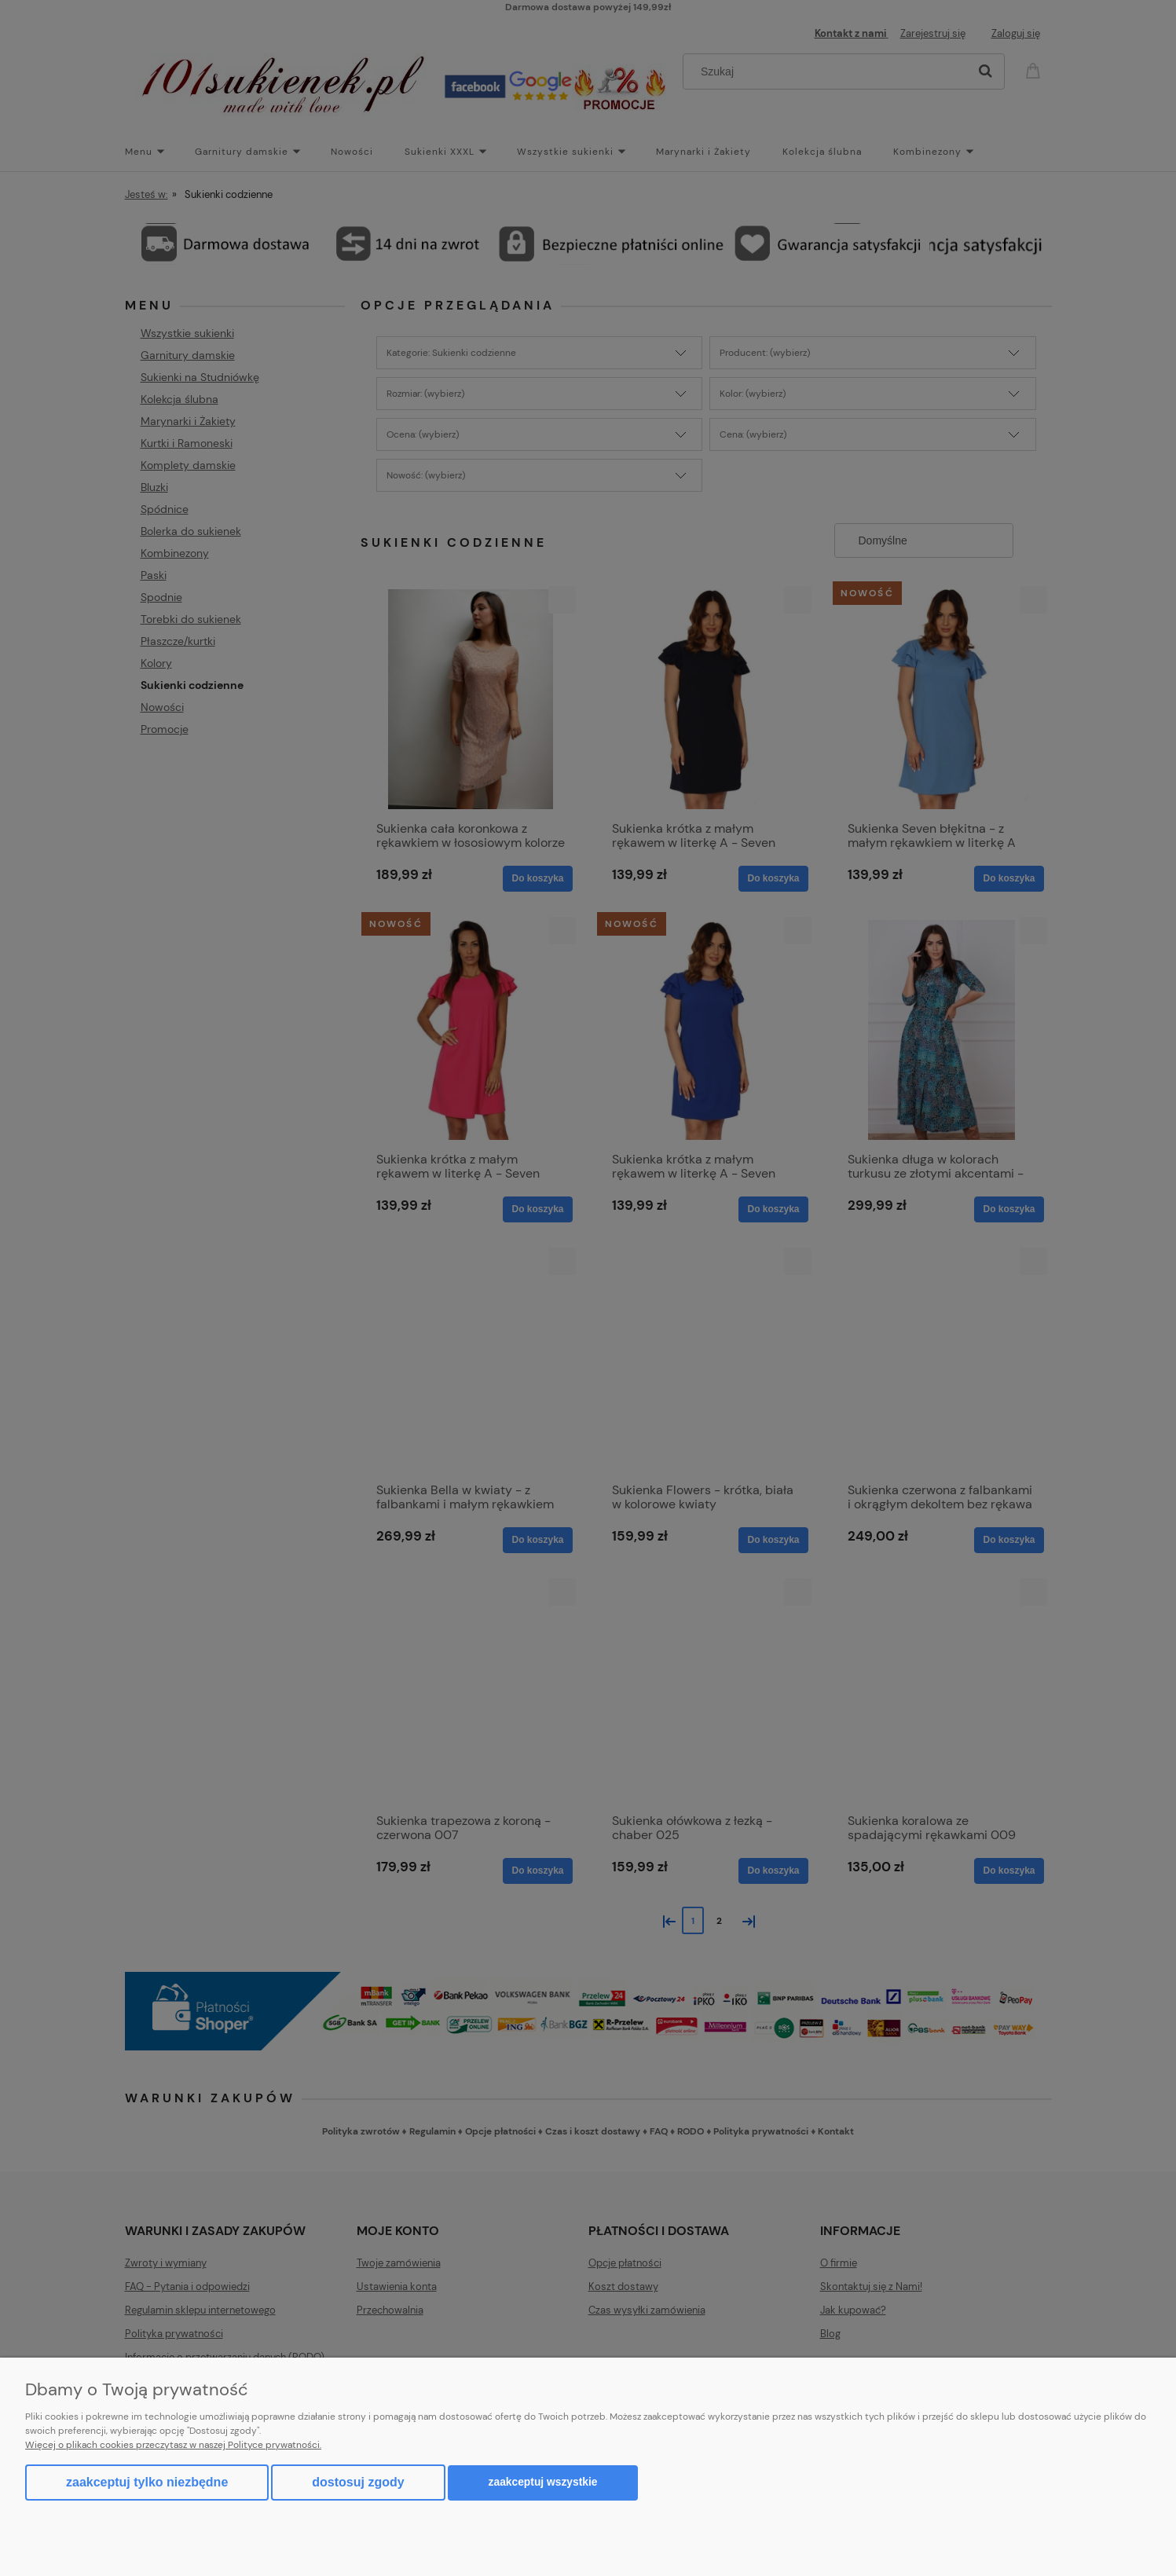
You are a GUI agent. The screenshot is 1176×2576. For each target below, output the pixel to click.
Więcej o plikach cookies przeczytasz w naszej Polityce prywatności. (173, 2445)
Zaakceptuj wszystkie (543, 2482)
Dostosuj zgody (358, 2482)
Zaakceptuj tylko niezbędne (147, 2482)
